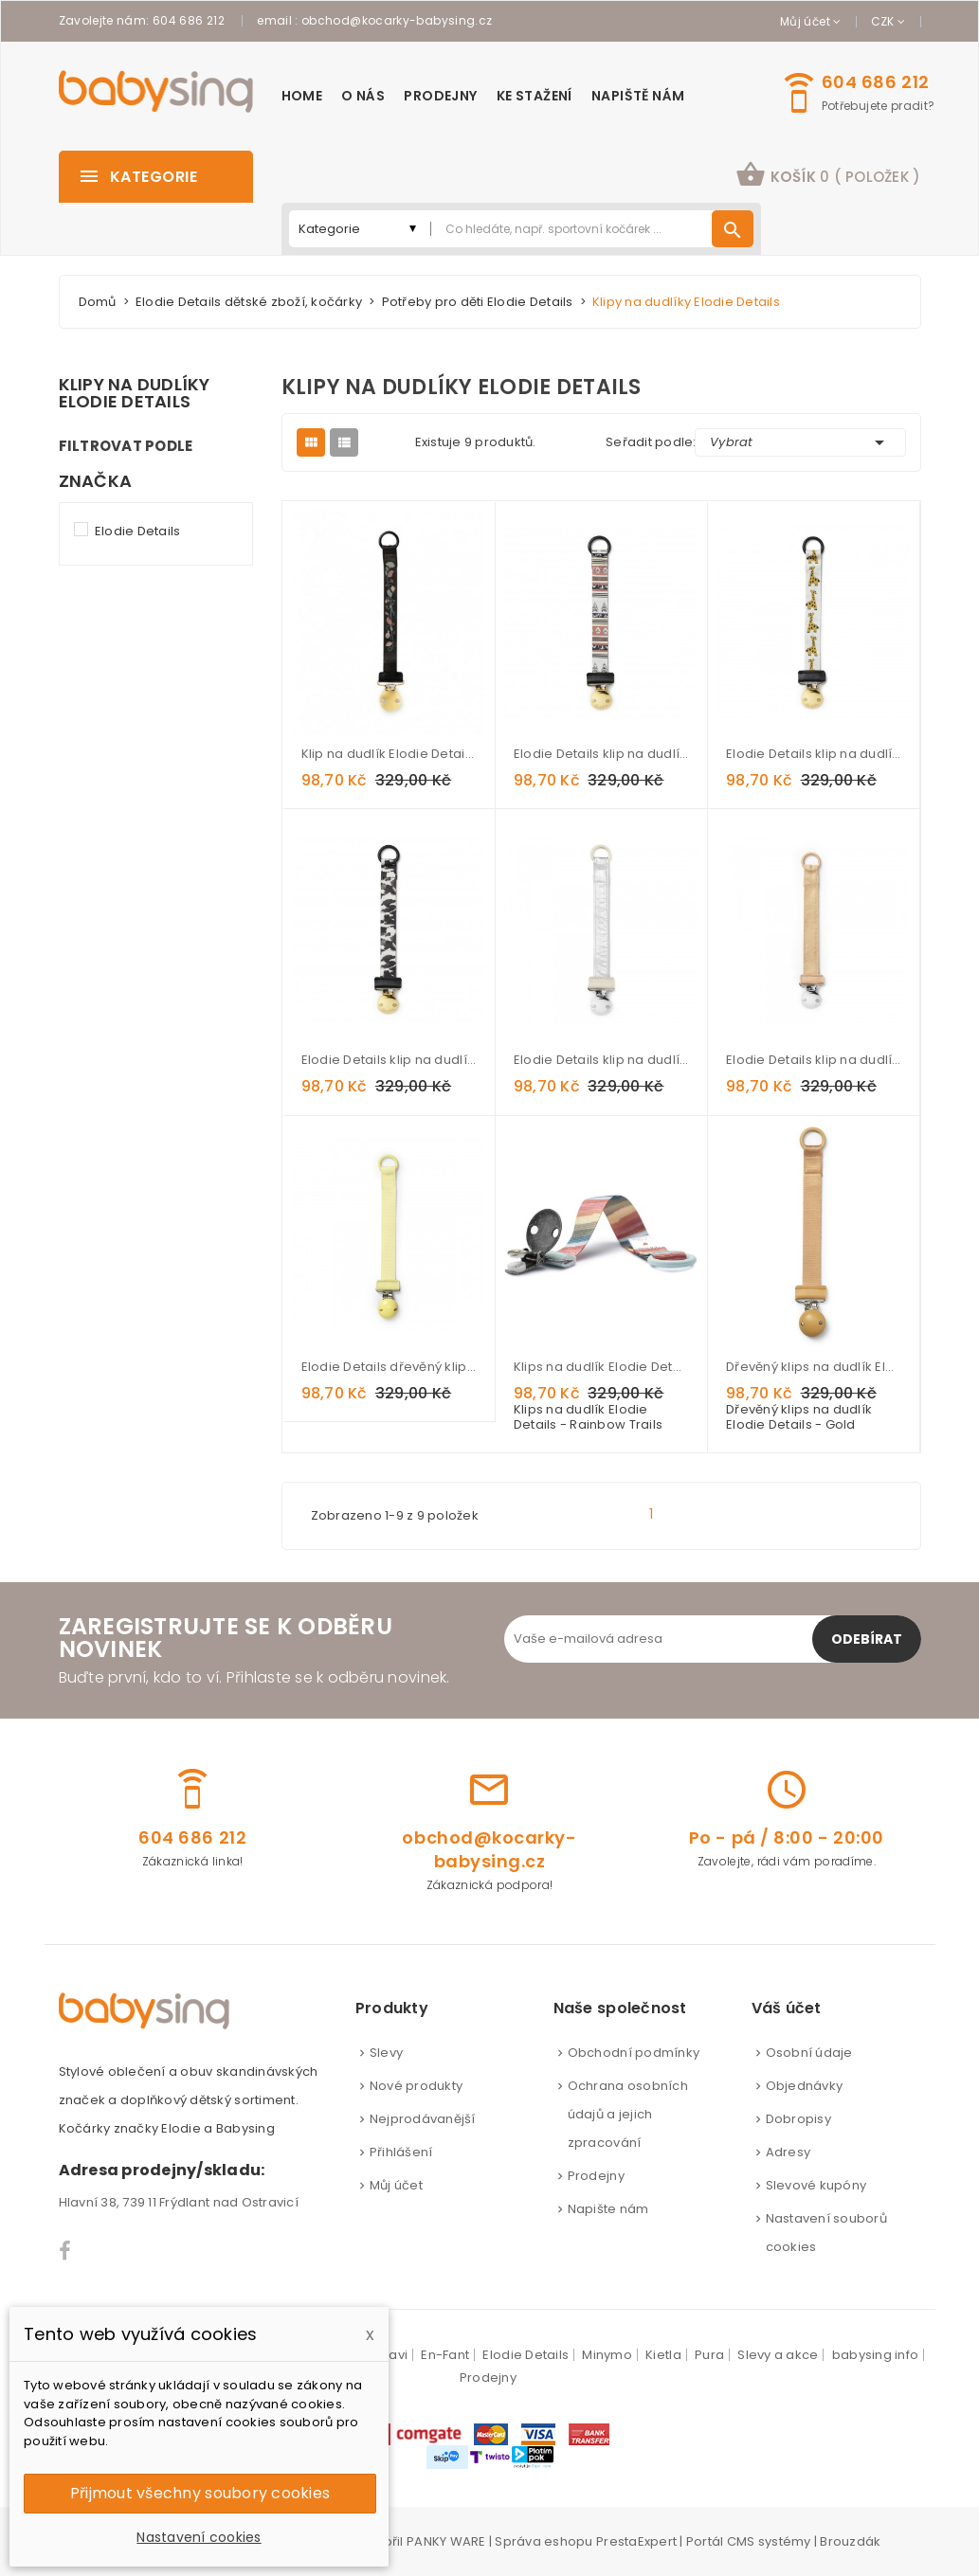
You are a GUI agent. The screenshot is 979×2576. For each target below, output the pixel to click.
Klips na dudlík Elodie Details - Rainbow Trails (601, 1367)
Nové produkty (416, 2086)
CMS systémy (769, 2541)
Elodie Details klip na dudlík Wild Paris (388, 1060)
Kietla (663, 2355)
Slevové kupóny (816, 2185)
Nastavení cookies (198, 2537)
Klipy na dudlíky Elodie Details (134, 393)
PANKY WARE (446, 2541)
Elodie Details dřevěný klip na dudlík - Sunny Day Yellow (388, 1367)
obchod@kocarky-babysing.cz (396, 20)
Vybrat (800, 442)
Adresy (788, 2152)
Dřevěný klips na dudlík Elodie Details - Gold (813, 1367)
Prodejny (596, 2176)
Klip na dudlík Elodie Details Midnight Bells (388, 754)
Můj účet (396, 2185)
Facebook (66, 2251)
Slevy (386, 2053)
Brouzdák (850, 2541)
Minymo (607, 2355)
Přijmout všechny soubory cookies (200, 2493)
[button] (827, 177)
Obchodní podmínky (633, 2053)
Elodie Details (138, 531)
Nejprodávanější (423, 2119)
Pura (709, 2355)
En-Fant (445, 2355)
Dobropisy (798, 2119)
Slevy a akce (777, 2355)
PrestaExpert (636, 2541)
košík (827, 174)
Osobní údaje (809, 2053)
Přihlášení (401, 2152)
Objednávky (804, 2086)
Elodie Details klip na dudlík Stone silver (601, 1060)
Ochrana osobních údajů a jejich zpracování (628, 2114)
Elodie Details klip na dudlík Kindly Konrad (813, 754)
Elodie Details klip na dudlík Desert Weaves (601, 754)
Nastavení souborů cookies (826, 2232)
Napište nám (608, 2209)
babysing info (875, 2355)
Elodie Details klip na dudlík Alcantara (813, 1060)
